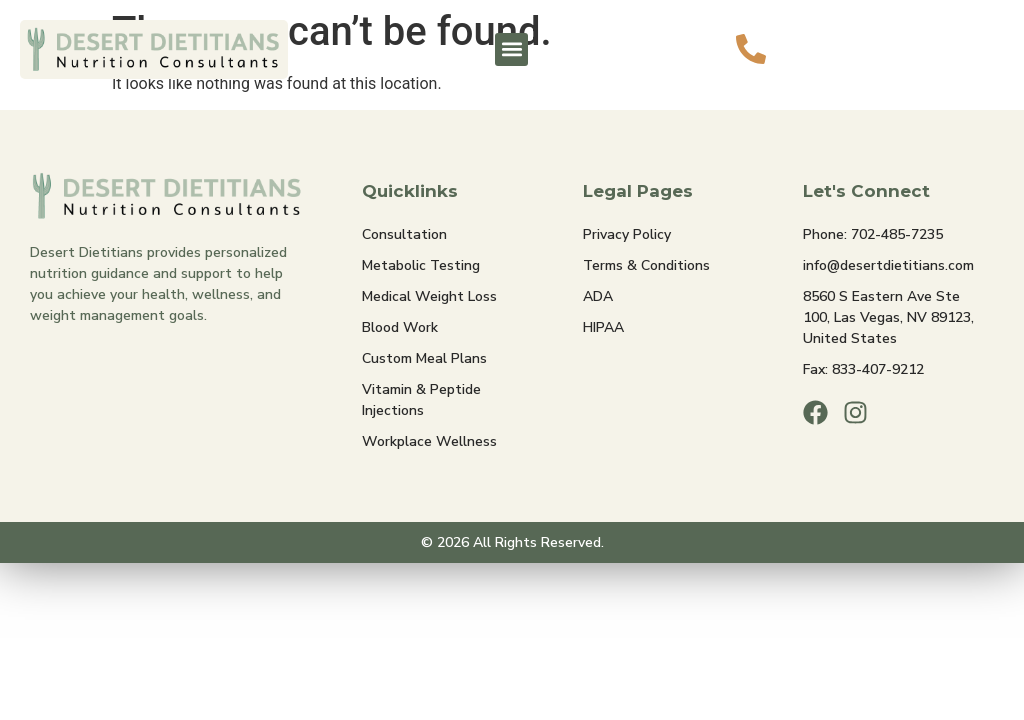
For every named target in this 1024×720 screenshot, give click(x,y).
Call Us (826, 35)
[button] (511, 49)
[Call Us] (751, 49)
